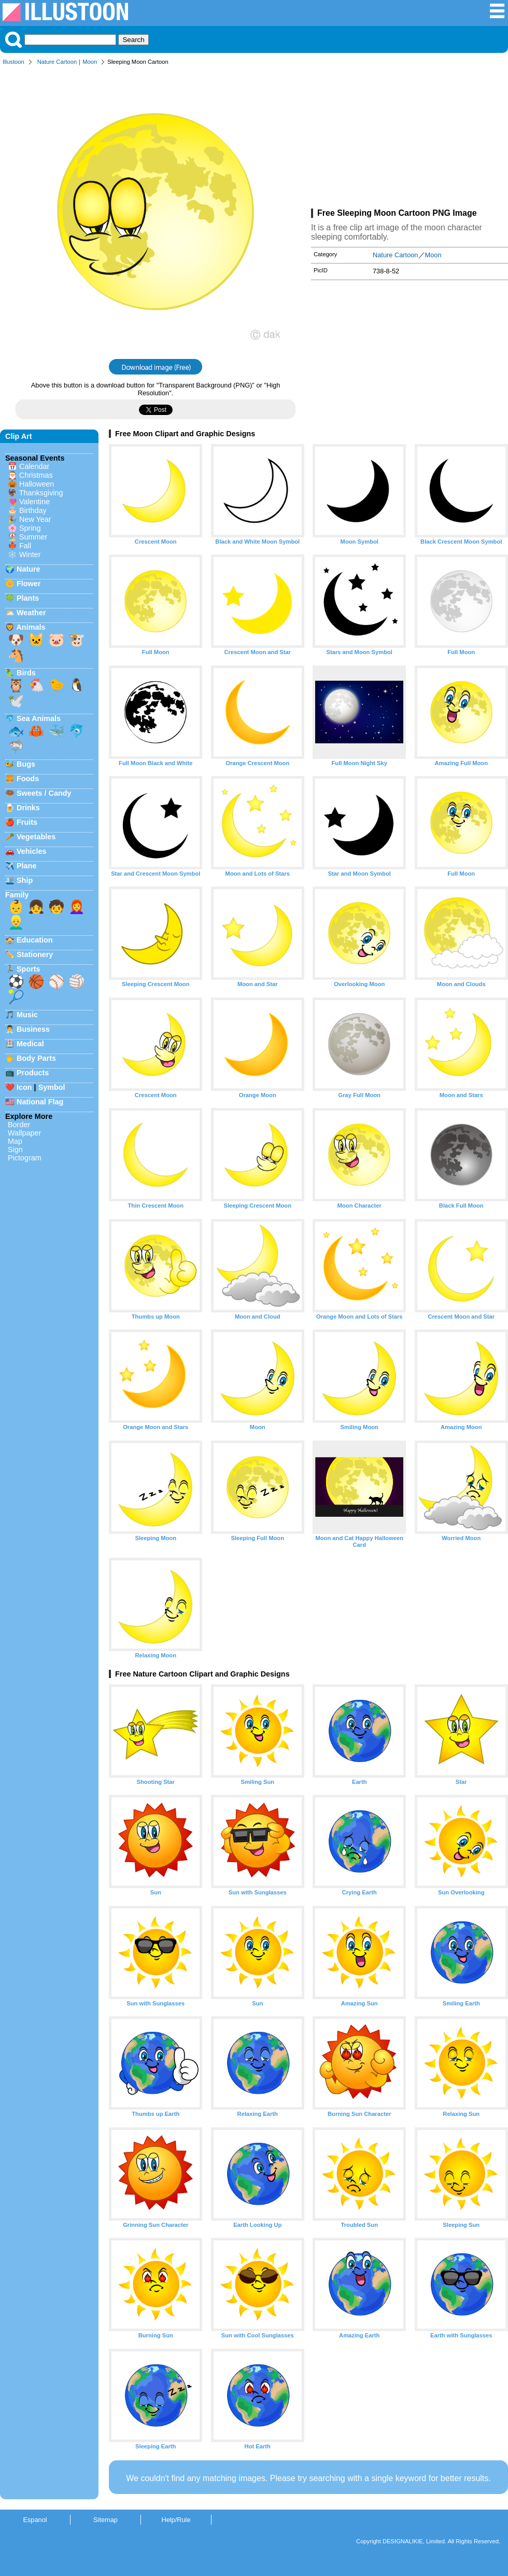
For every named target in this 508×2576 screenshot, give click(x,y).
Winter (30, 554)
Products (33, 1073)
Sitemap (105, 2520)
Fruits (27, 822)
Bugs (26, 764)
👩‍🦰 (76, 906)
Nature (28, 569)
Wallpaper (24, 1133)
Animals (30, 627)
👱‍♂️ (16, 922)
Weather (31, 612)
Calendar (34, 466)
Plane (26, 866)
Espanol (35, 2520)
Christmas (36, 475)
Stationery (35, 954)
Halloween (36, 484)
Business (33, 1029)
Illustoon (13, 62)
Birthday (33, 510)
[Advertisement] (409, 139)
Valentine (34, 501)
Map (15, 1141)
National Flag (40, 1102)
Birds (26, 673)
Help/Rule (175, 2520)
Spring (30, 528)
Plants (28, 598)
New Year (35, 519)
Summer (33, 537)
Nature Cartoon (57, 62)
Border (19, 1124)
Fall (25, 546)
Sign (15, 1149)
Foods (28, 778)
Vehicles (32, 851)
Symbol (51, 1087)
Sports (28, 969)
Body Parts (36, 1058)
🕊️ (16, 701)
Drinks (28, 808)
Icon (24, 1087)
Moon (89, 62)
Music (27, 1014)
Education (35, 940)
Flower (28, 583)
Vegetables (36, 837)
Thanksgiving (41, 493)
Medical (30, 1044)
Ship (25, 880)
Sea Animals (39, 718)
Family (17, 895)
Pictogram (24, 1158)
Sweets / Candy (44, 793)
